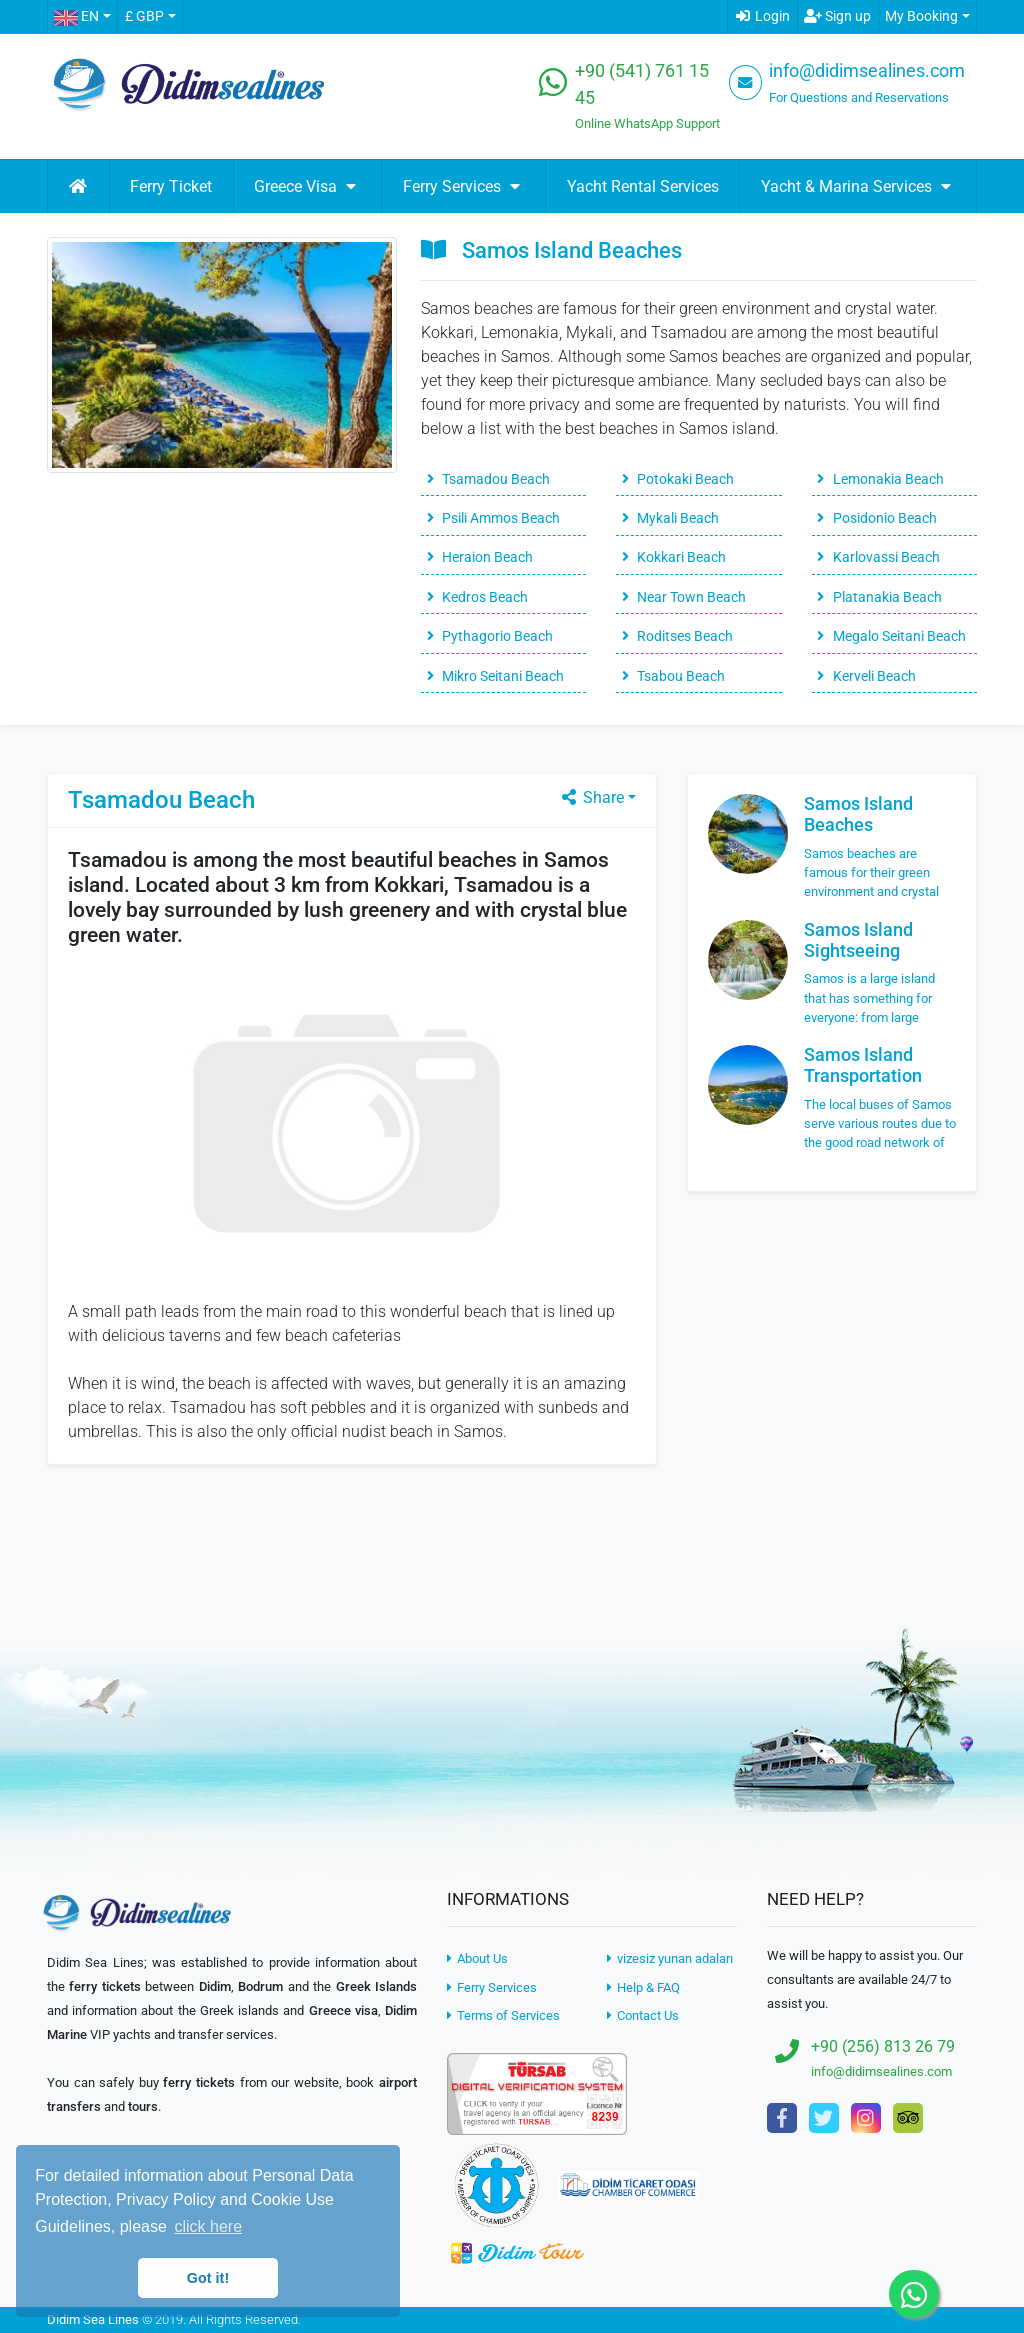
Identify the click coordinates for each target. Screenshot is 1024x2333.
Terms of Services (503, 2015)
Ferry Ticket (171, 186)
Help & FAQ (643, 1987)
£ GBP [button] (144, 16)
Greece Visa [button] (307, 186)
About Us (477, 1958)
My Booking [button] (921, 16)
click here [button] (208, 2226)
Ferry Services (492, 1987)
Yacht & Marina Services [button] (858, 186)
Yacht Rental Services (643, 186)
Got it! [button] (208, 2278)
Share (591, 797)
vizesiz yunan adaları (670, 1958)
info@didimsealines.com (867, 71)
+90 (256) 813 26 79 (883, 2046)
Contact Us (643, 2015)
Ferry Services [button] (464, 186)
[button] (82, 17)
